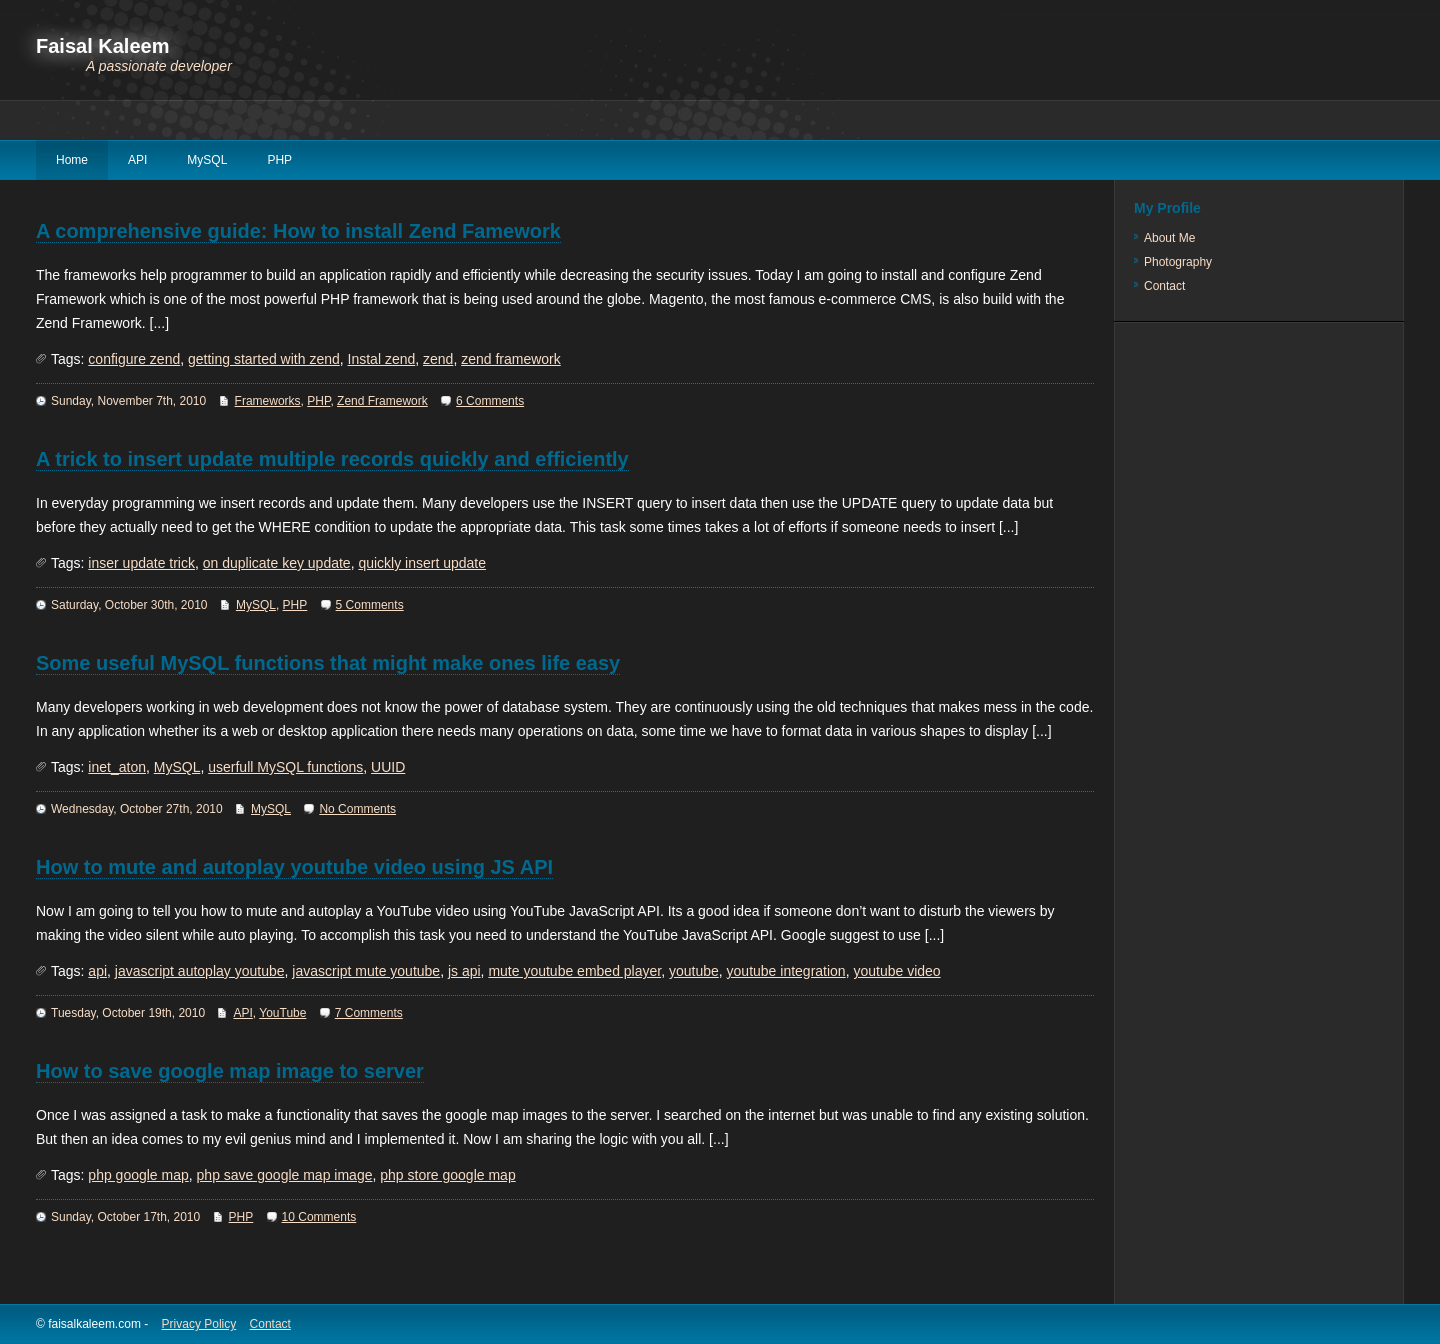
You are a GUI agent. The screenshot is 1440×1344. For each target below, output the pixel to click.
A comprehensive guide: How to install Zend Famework (298, 231)
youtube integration (786, 971)
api (97, 971)
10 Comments (319, 1217)
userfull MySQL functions (285, 767)
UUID (388, 767)
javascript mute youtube (366, 971)
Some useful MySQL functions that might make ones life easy (328, 663)
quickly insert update (422, 563)
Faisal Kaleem (102, 46)
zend (438, 359)
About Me (1169, 238)
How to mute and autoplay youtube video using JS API (294, 867)
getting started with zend (264, 359)
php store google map (447, 1175)
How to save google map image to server (230, 1071)
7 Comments (369, 1013)
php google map (138, 1175)
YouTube (282, 1013)
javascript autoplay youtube (200, 971)
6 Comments (490, 401)
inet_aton (117, 767)
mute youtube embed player (574, 971)
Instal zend (382, 359)
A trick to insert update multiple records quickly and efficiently (332, 459)
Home (72, 160)
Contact (1164, 286)
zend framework (511, 359)
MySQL (207, 160)
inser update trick (141, 563)
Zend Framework (382, 401)
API (137, 160)
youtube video (896, 971)
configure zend (134, 359)
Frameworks (268, 401)
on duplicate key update (277, 563)
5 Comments (370, 605)
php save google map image (285, 1175)
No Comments (357, 809)
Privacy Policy (199, 1324)
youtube (694, 971)
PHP (279, 160)
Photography (1178, 262)
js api (464, 971)
